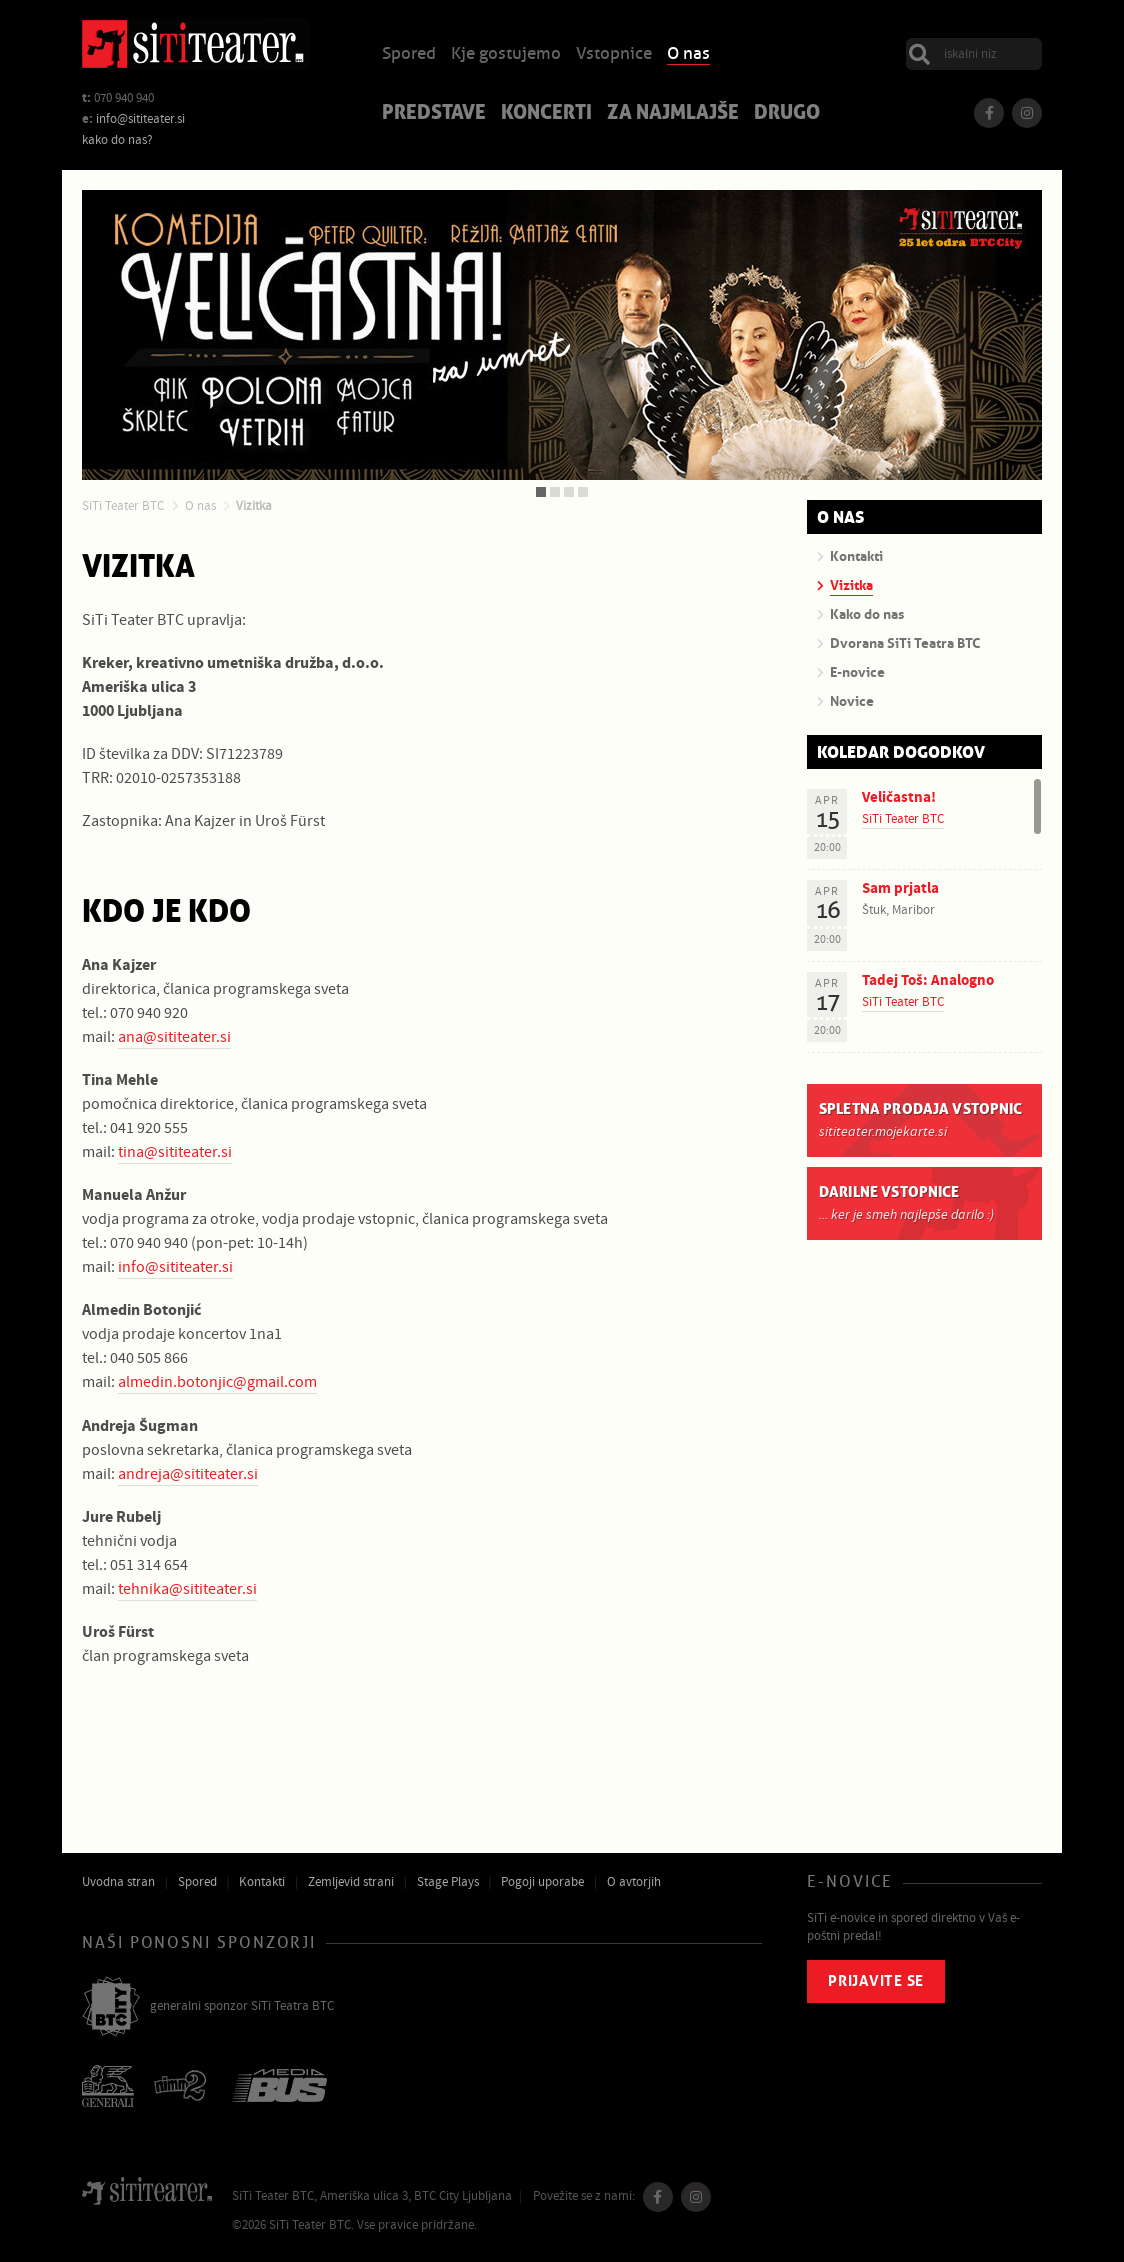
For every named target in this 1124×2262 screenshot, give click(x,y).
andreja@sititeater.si (188, 1474)
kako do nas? (117, 140)
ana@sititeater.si (174, 1037)
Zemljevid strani (351, 1882)
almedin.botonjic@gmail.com (217, 1382)
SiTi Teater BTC (123, 506)
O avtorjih (634, 1882)
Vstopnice (614, 54)
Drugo (787, 114)
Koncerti (546, 114)
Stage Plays (448, 1882)
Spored (409, 54)
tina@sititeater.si (175, 1152)
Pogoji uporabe (542, 1882)
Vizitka (254, 506)
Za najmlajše (673, 114)
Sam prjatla (900, 888)
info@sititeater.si (140, 119)
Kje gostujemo (506, 54)
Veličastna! (899, 797)
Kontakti (262, 1882)
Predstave (434, 114)
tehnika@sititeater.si (187, 1589)
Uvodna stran (118, 1882)
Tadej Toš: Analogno (928, 980)
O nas (688, 54)
